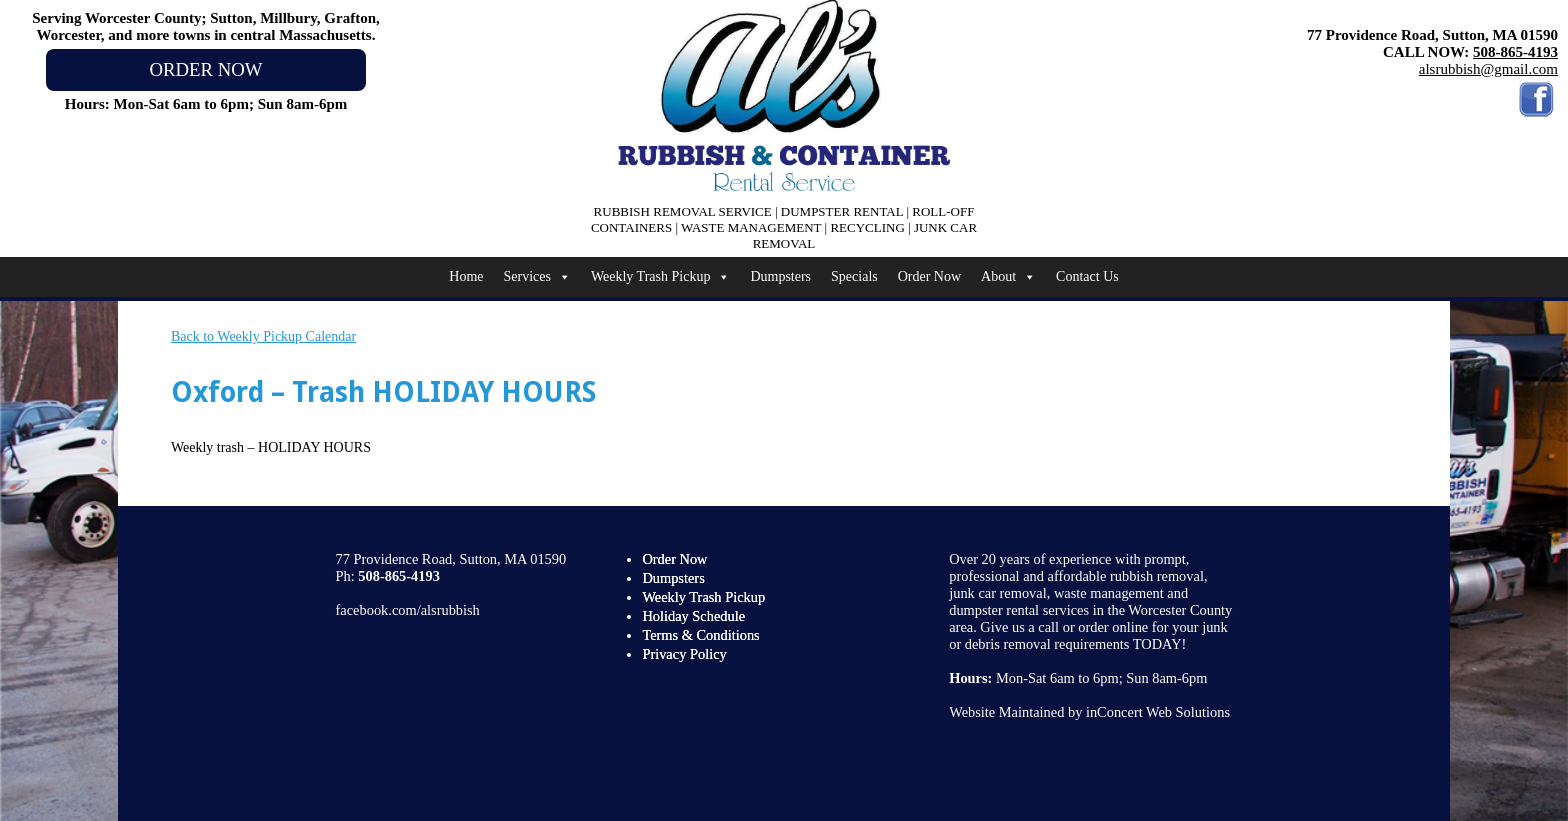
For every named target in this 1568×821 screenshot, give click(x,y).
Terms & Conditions (700, 635)
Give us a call (1019, 627)
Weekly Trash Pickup (660, 277)
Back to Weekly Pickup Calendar (263, 336)
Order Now (929, 276)
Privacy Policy (684, 654)
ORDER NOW (205, 69)
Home (466, 276)
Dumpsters (780, 276)
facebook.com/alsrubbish (408, 610)
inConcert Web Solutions (1158, 712)
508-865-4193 (1515, 52)
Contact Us (1087, 276)
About (1008, 277)
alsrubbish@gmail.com (1488, 69)
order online (1113, 627)
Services (537, 277)
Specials (854, 276)
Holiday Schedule (693, 616)
